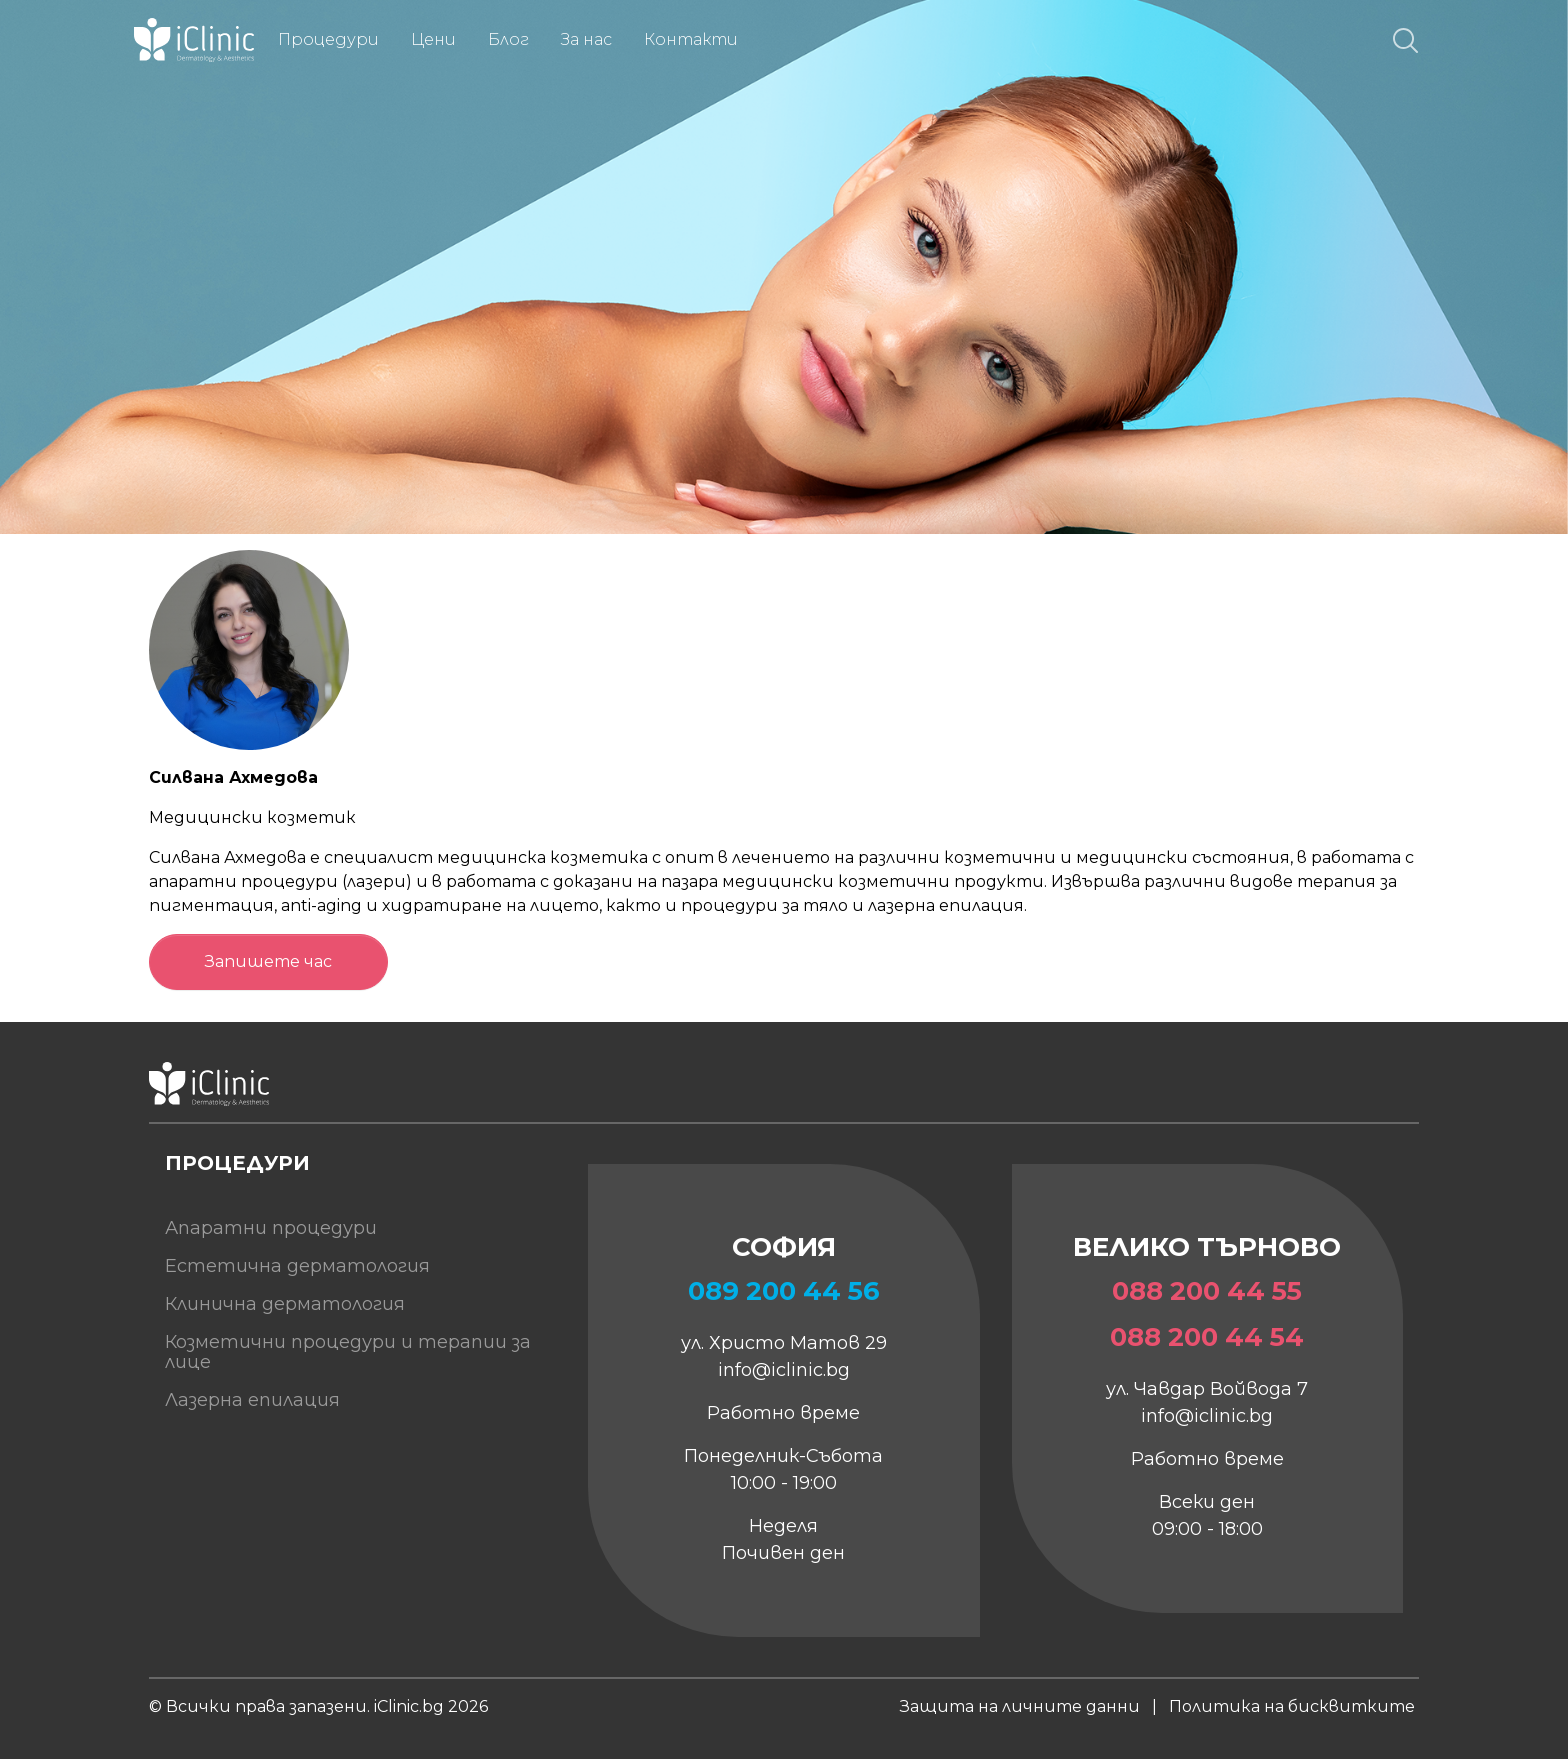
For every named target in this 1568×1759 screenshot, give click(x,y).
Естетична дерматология (297, 1266)
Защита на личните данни (1020, 1706)
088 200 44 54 (1207, 1337)
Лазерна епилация (252, 1400)
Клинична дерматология (285, 1304)
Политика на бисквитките (1292, 1706)
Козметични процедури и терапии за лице (348, 1352)
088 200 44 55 (1207, 1291)
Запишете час (268, 961)
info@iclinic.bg (784, 1370)
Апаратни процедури (271, 1228)
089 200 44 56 (784, 1291)
